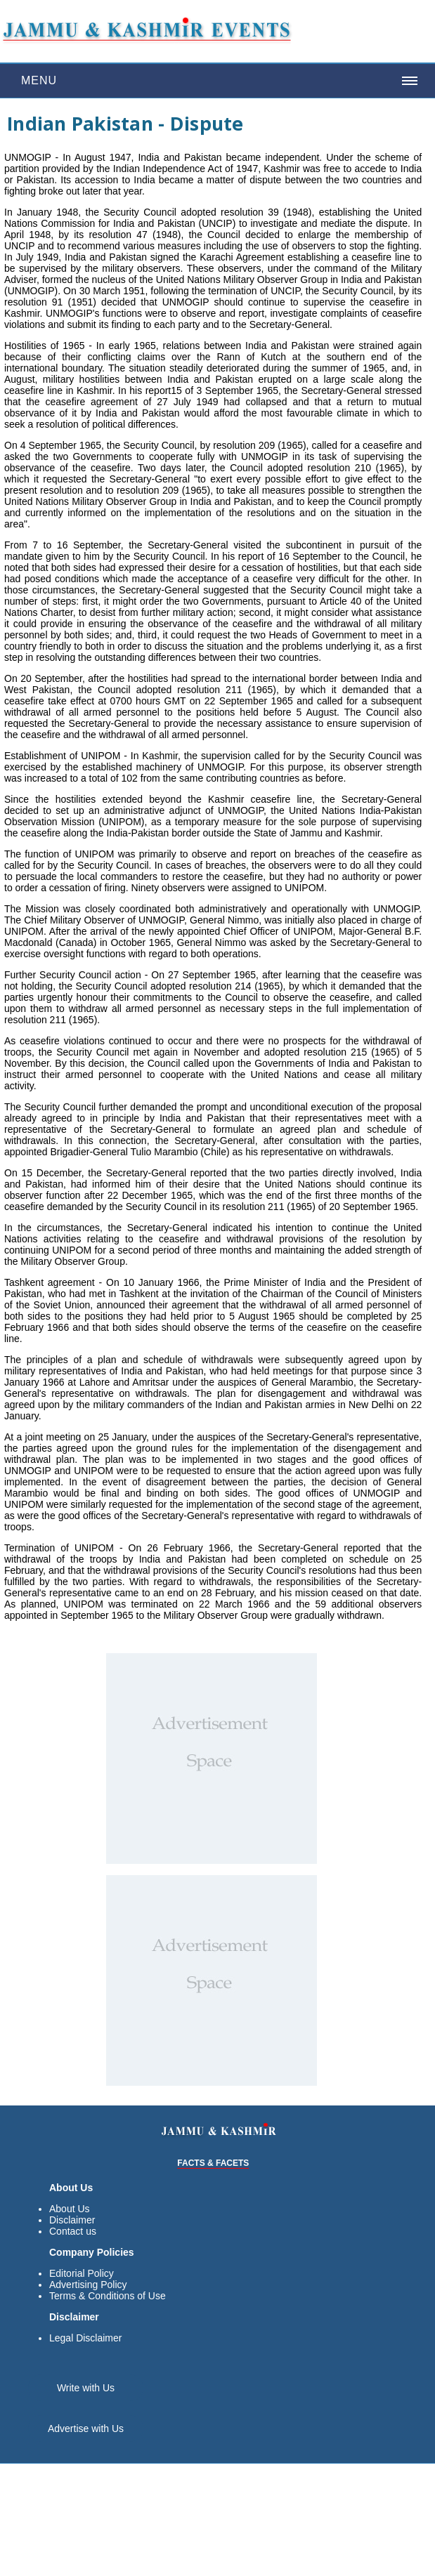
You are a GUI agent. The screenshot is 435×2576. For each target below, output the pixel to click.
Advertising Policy (88, 2284)
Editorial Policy (81, 2273)
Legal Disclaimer (85, 2338)
